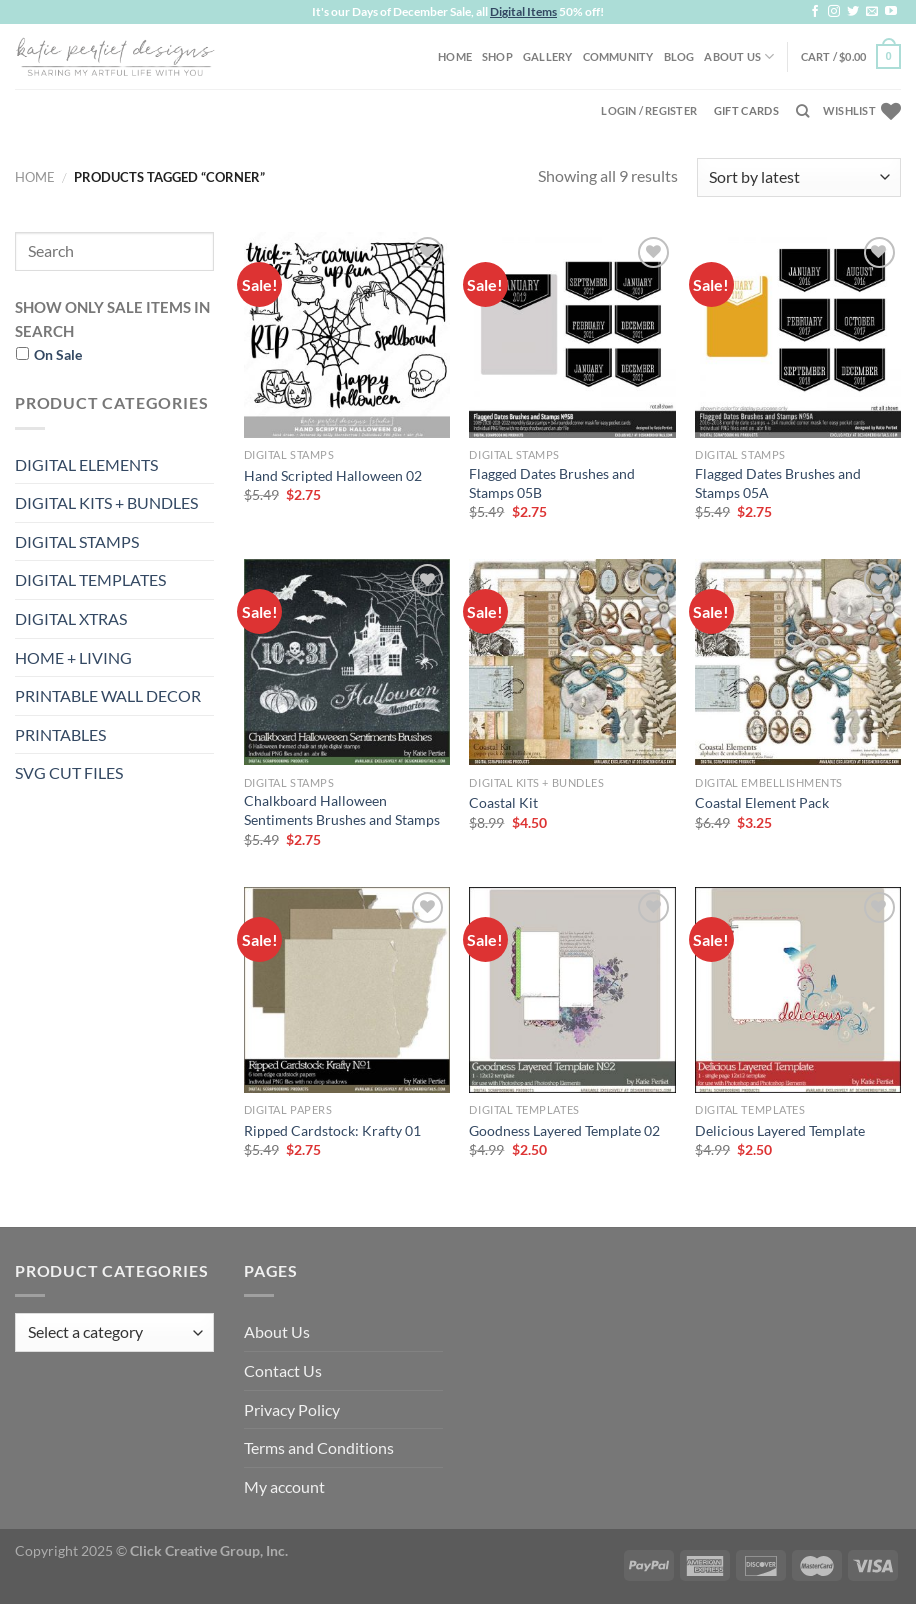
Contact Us (283, 1370)
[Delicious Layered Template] (798, 990)
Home (455, 56)
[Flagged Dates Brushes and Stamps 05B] (572, 335)
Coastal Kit (503, 802)
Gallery (548, 56)
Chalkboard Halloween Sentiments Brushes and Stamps (342, 810)
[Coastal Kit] (572, 662)
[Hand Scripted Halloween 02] (347, 335)
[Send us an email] (872, 12)
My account (284, 1486)
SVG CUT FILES (69, 772)
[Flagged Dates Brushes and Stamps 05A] (798, 335)
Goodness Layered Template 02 (564, 1130)
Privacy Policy (292, 1409)
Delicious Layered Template (780, 1130)
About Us (739, 56)
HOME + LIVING (73, 657)
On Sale (58, 354)
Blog (679, 56)
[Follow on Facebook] (815, 12)
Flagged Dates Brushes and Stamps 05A (778, 483)
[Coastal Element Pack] (798, 662)
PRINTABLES (60, 734)
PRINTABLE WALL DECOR (108, 695)
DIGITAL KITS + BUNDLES (106, 502)
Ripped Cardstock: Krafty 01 (332, 1130)
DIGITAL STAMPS (77, 541)
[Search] (802, 111)
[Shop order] (799, 177)
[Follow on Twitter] (853, 12)
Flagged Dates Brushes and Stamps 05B (552, 483)
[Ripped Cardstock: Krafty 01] (347, 990)
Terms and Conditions (319, 1447)
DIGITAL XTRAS (71, 618)
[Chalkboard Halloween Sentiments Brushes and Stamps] (347, 662)
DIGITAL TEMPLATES (90, 579)
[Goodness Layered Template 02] (572, 990)
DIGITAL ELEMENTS (86, 464)
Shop (497, 56)
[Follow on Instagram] (834, 12)
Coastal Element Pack (762, 802)
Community (618, 56)
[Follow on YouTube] (891, 12)
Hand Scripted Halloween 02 (333, 475)
